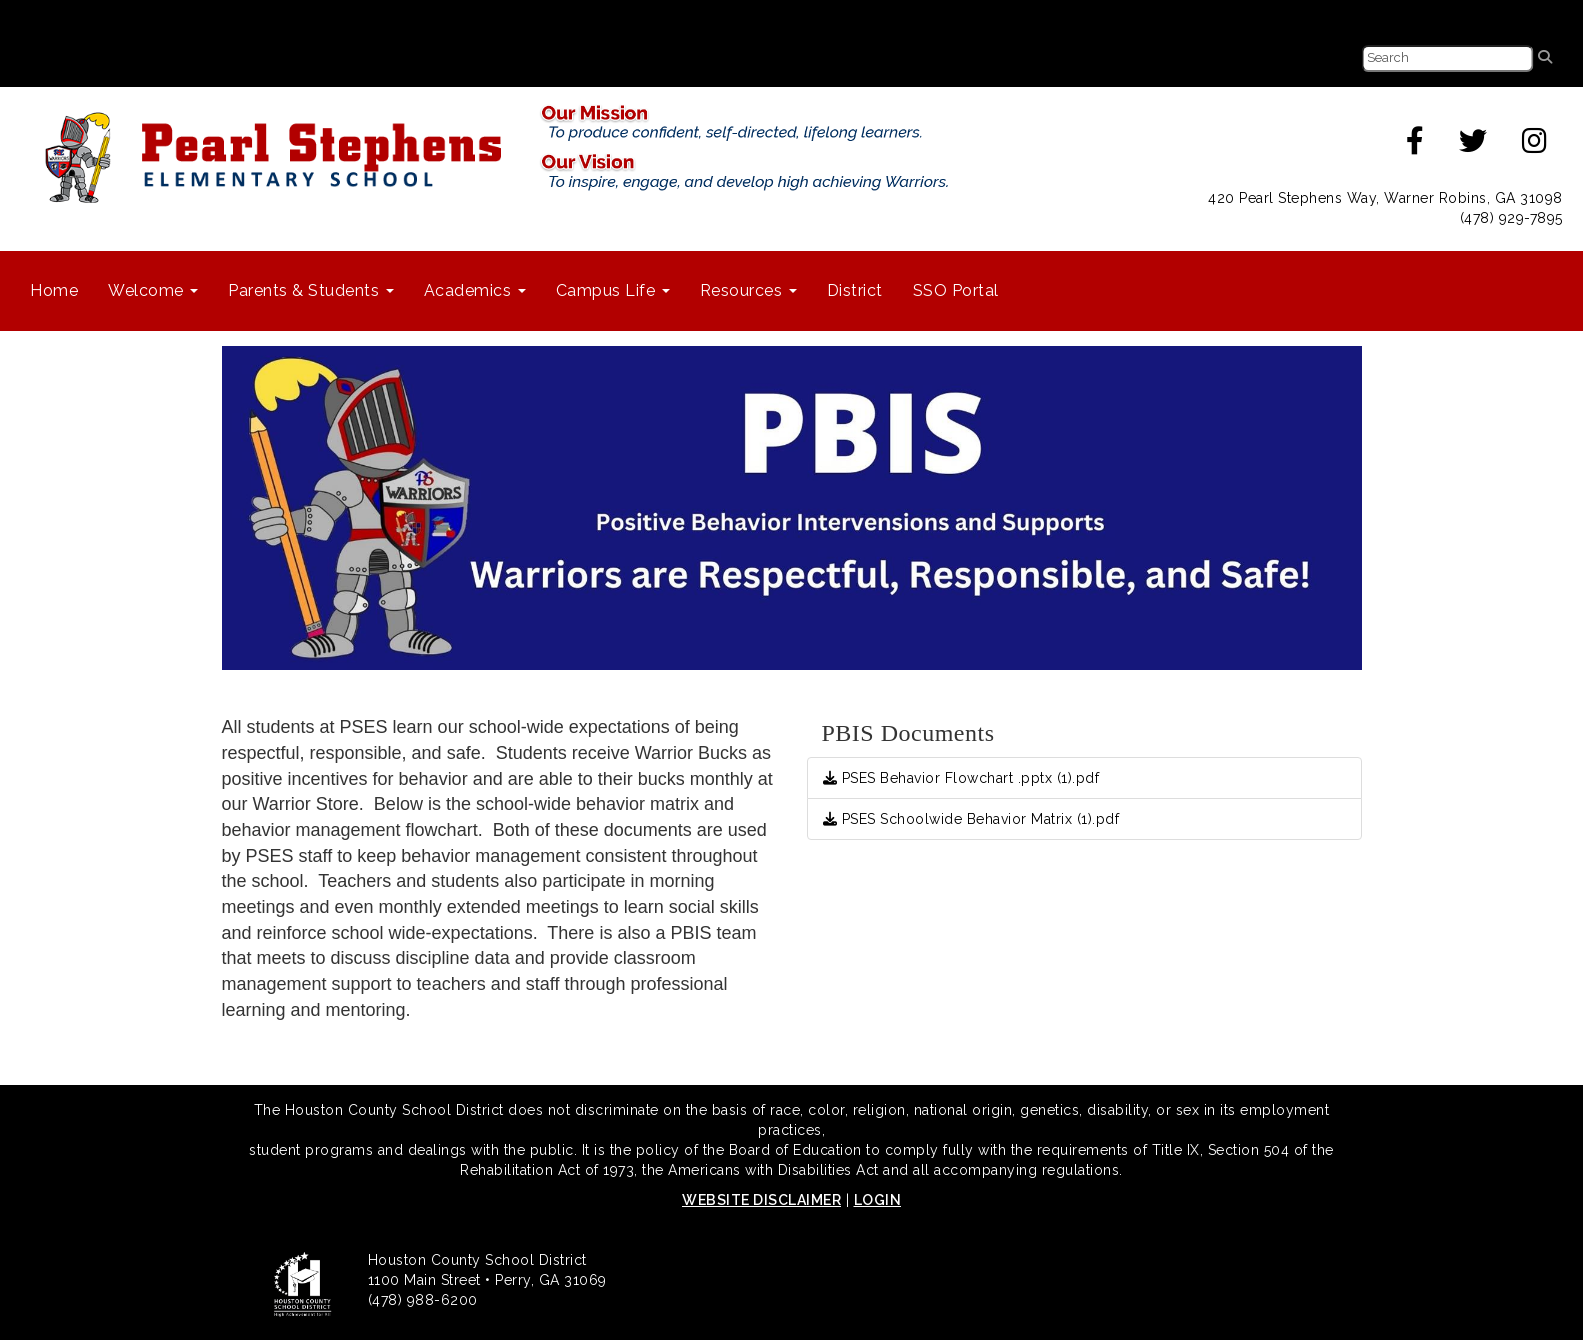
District (855, 290)
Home (54, 290)
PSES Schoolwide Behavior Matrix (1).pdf (971, 819)
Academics (475, 290)
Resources (748, 290)
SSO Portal (956, 290)
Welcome (153, 290)
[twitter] (1473, 146)
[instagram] (1535, 146)
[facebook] (1415, 146)
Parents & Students (311, 290)
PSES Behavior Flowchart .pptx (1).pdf (961, 778)
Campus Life (613, 290)
